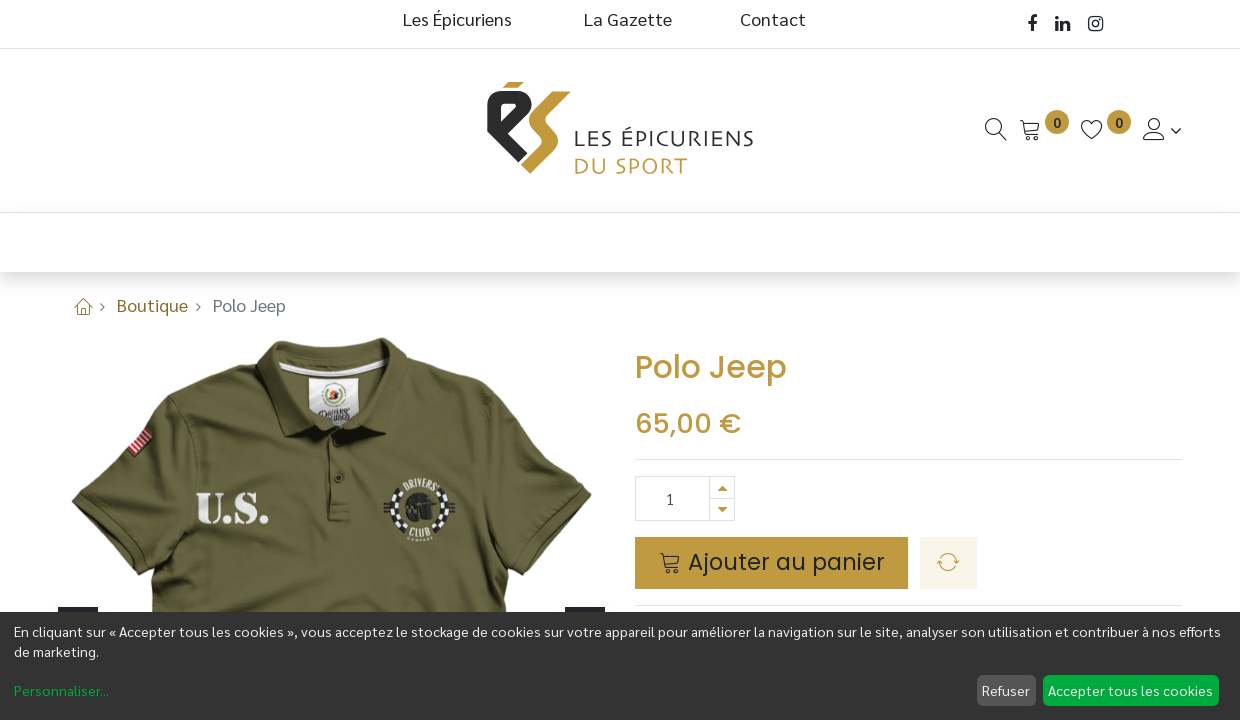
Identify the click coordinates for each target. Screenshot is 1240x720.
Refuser (1006, 690)
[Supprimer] (722, 509)
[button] (948, 563)
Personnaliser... (61, 690)
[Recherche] (996, 129)
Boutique (152, 304)
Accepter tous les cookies (1130, 690)
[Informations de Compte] (1162, 129)
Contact (773, 18)
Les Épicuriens (457, 18)
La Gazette (630, 18)
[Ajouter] (722, 487)
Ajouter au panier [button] (772, 562)
